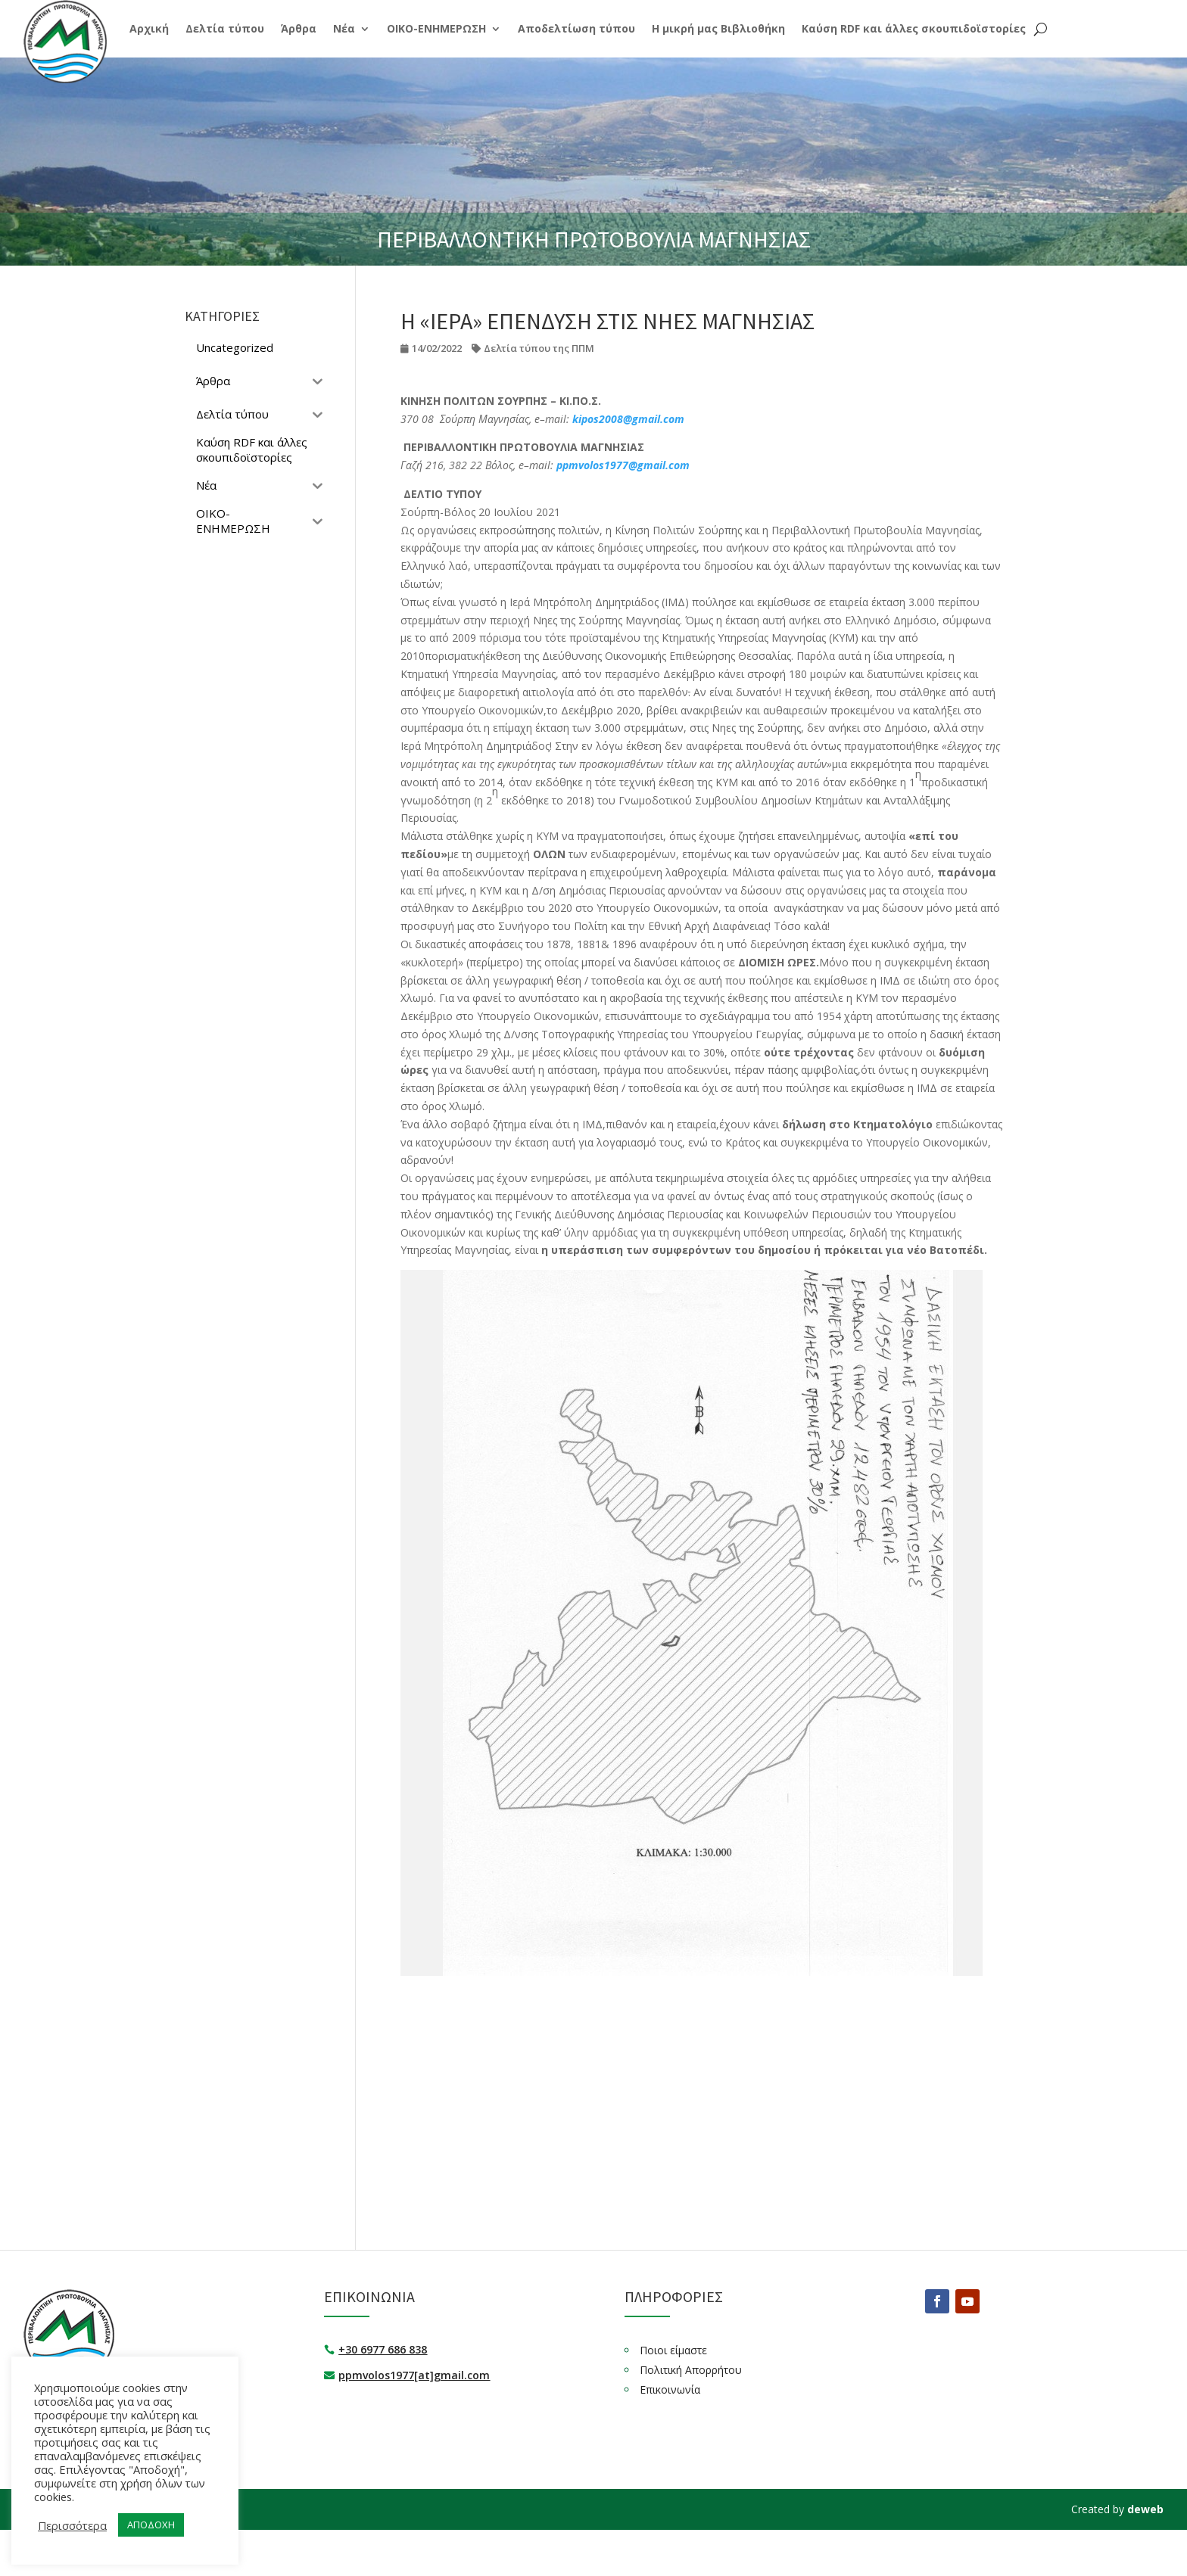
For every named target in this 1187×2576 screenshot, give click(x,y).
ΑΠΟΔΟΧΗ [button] (151, 2524)
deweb (1145, 2509)
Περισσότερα (72, 2525)
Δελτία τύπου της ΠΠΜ (539, 348)
